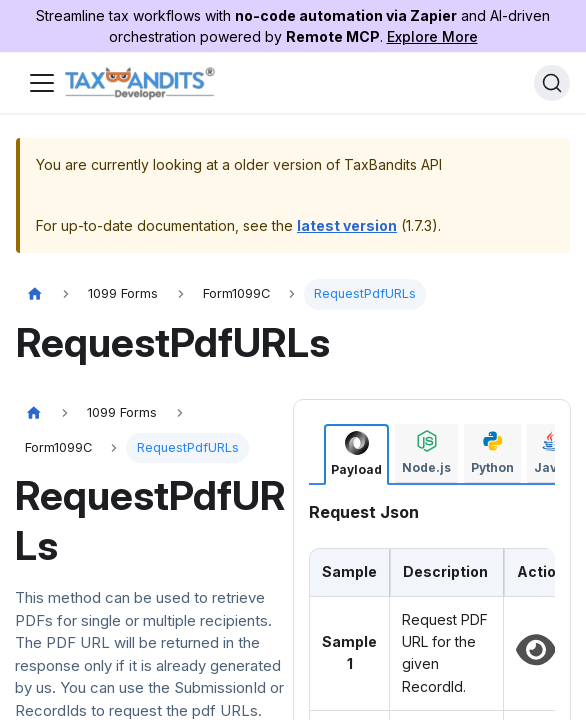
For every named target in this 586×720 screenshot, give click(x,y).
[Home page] (35, 294)
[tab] (356, 454)
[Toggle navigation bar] (42, 83)
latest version (347, 225)
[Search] (552, 83)
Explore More (432, 36)
